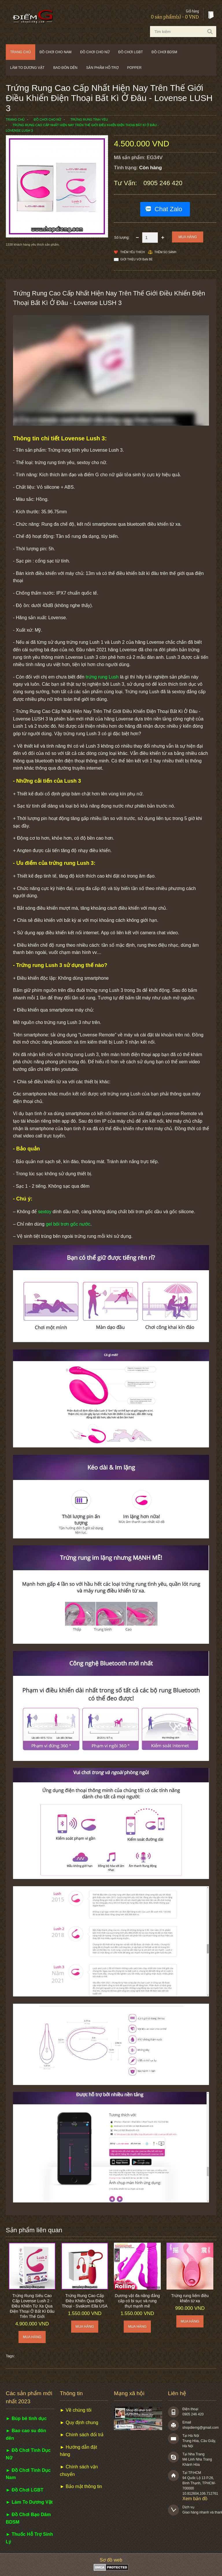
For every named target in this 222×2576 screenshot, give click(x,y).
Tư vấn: (126, 183)
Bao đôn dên (65, 68)
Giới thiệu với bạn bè (136, 259)
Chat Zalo (168, 209)
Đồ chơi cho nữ (95, 52)
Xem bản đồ (195, 2498)
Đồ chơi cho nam (56, 52)
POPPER (134, 68)
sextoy (44, 1211)
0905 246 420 (162, 183)
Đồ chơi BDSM (164, 52)
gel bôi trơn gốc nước (68, 1224)
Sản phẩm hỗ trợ (102, 68)
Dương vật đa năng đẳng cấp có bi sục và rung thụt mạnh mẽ (137, 2300)
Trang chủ (20, 52)
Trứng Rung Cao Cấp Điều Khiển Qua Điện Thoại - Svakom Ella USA (85, 2300)
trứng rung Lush (102, 676)
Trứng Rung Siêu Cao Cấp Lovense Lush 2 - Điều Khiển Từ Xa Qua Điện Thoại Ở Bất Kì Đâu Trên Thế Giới (32, 2306)
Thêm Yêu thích (132, 252)
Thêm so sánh (165, 252)
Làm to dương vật (27, 68)
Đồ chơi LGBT (130, 52)
